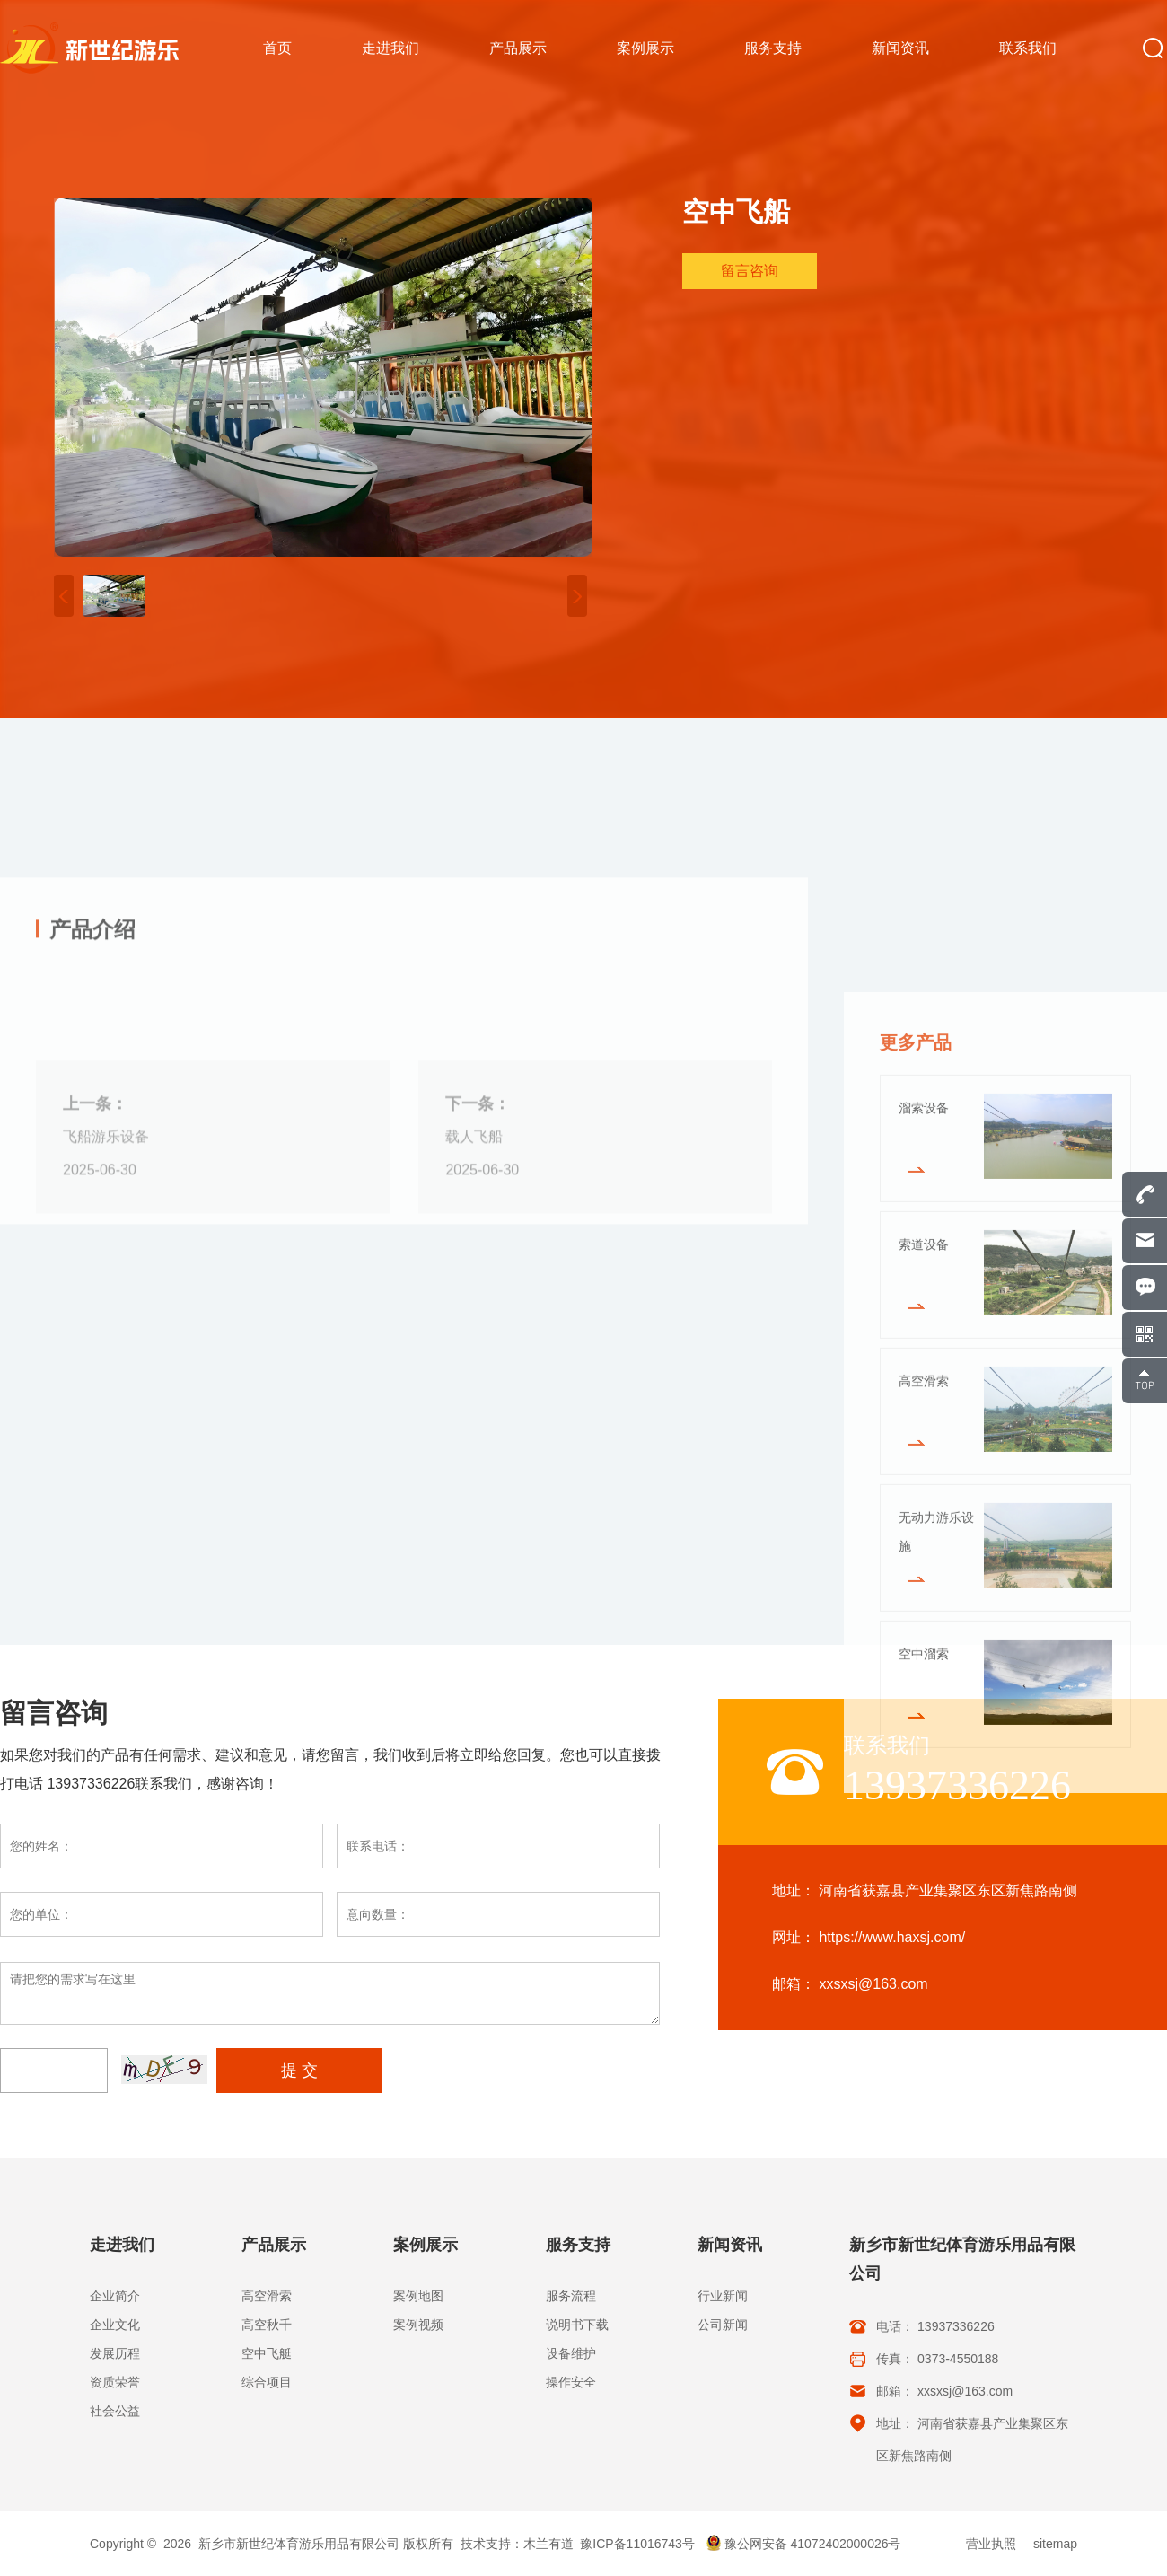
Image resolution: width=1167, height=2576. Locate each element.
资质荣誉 (115, 2382)
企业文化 (115, 2324)
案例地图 (418, 2296)
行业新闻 (723, 2296)
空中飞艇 (266, 2353)
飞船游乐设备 (106, 1427)
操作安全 (571, 2382)
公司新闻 (723, 2324)
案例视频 (418, 2324)
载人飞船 (474, 1427)
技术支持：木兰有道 (517, 2543)
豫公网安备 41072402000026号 (803, 2543)
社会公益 (115, 2411)
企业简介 (115, 2296)
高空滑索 (266, 2296)
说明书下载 (577, 2324)
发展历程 (115, 2353)
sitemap (1055, 2543)
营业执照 (991, 2543)
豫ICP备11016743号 (637, 2543)
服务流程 (571, 2296)
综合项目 (266, 2382)
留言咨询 (749, 274)
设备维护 (571, 2353)
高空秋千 (266, 2324)
